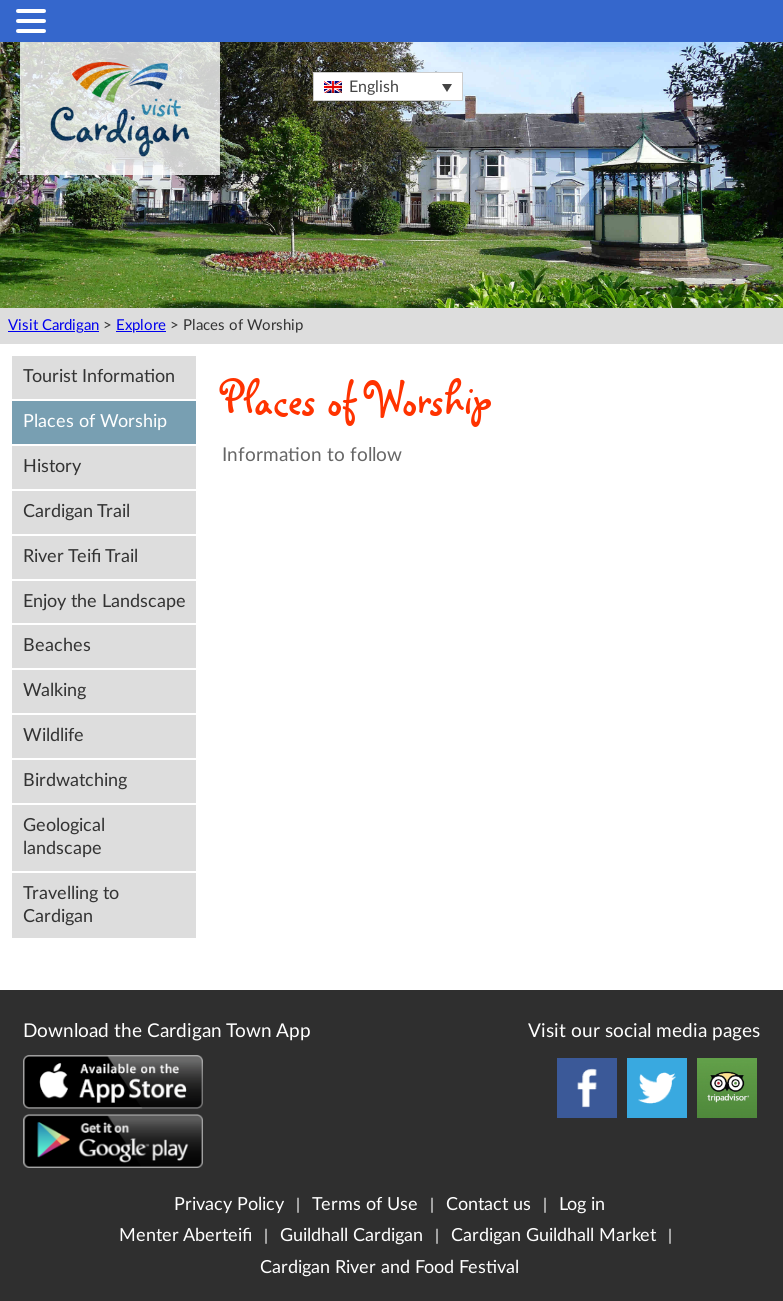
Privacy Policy (229, 1204)
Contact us (488, 1204)
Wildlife (53, 735)
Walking (54, 690)
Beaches (57, 645)
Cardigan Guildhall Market (553, 1235)
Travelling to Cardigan (71, 905)
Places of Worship (95, 421)
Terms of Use (365, 1204)
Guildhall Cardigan (351, 1235)
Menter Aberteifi (185, 1235)
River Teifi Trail (80, 556)
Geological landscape (64, 837)
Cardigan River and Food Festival (389, 1267)
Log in (582, 1204)
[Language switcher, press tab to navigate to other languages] (388, 86)
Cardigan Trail (76, 511)
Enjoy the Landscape (104, 601)
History (52, 466)
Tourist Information (99, 376)
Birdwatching (75, 780)
